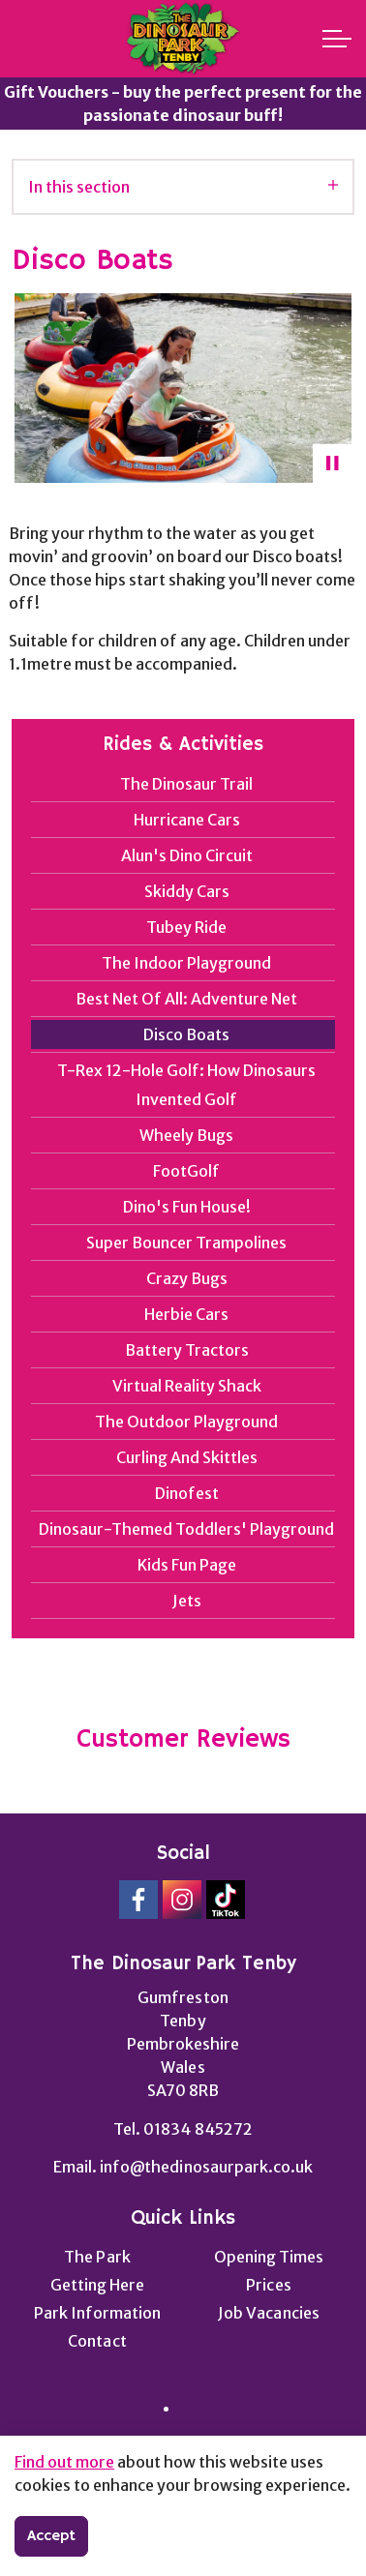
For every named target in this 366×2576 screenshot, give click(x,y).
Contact (97, 2341)
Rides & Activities (183, 745)
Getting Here (97, 2284)
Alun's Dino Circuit (187, 855)
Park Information (97, 2312)
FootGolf (186, 1171)
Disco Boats (186, 1034)
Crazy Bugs (187, 1278)
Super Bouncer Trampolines (186, 1242)
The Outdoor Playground (186, 1421)
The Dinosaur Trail (186, 784)
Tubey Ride (186, 927)
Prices (268, 2284)
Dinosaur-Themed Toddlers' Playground (186, 1529)
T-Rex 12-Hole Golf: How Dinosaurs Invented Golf (186, 1085)
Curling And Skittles (187, 1457)
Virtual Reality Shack (186, 1385)
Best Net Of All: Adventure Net (186, 998)
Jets (186, 1600)
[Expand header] (337, 38)
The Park (97, 2256)
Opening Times (268, 2256)
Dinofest (187, 1493)
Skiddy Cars (186, 891)
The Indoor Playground (186, 963)
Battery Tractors (187, 1350)
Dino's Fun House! (187, 1206)
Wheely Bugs (186, 1135)
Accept (51, 2536)
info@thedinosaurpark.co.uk (206, 2166)
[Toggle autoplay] (332, 463)
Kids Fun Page (186, 1564)
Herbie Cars (186, 1314)
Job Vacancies (268, 2312)
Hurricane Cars (187, 819)
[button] (183, 388)
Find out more (64, 2461)
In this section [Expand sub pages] (183, 186)
